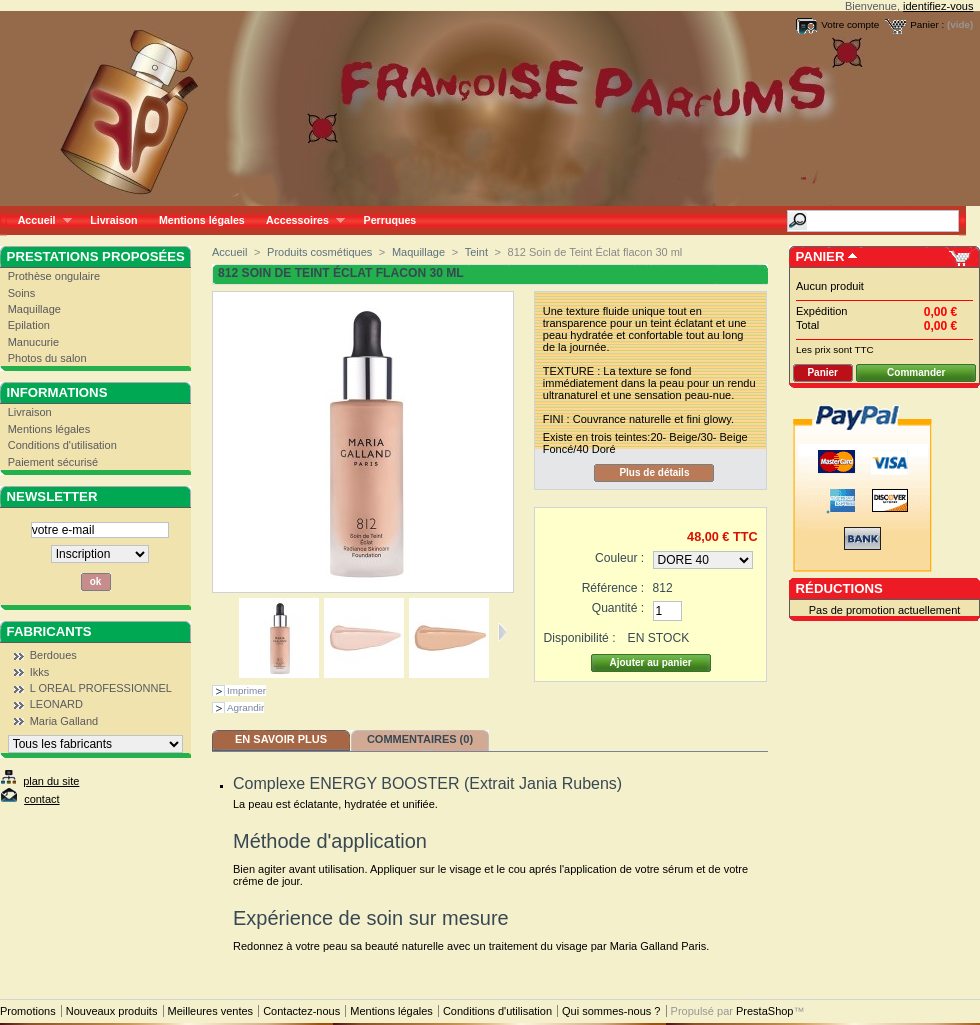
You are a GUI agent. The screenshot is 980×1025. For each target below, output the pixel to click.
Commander (916, 372)
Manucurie (33, 342)
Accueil (39, 220)
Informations (57, 392)
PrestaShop (764, 1011)
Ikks (40, 672)
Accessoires (299, 220)
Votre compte (850, 24)
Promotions (28, 1011)
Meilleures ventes (211, 1011)
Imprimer (246, 690)
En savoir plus (281, 739)
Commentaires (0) (420, 739)
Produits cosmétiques (319, 252)
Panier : (927, 24)
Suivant (502, 632)
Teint (476, 252)
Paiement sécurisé (53, 462)
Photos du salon (47, 358)
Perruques (390, 220)
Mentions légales (202, 220)
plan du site (51, 781)
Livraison (113, 220)
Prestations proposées (96, 256)
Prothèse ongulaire (54, 276)
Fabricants (49, 631)
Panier (820, 256)
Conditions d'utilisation (62, 445)
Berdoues (53, 655)
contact (41, 799)
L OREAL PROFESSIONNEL (101, 688)
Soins (22, 293)
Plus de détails (654, 472)
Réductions (839, 588)
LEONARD (56, 704)
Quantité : (618, 608)
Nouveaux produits (112, 1011)
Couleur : (619, 558)
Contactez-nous (301, 1011)
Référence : (613, 588)
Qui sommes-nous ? (611, 1011)
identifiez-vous (938, 6)
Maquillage (34, 309)
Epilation (29, 325)
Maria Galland (64, 721)
